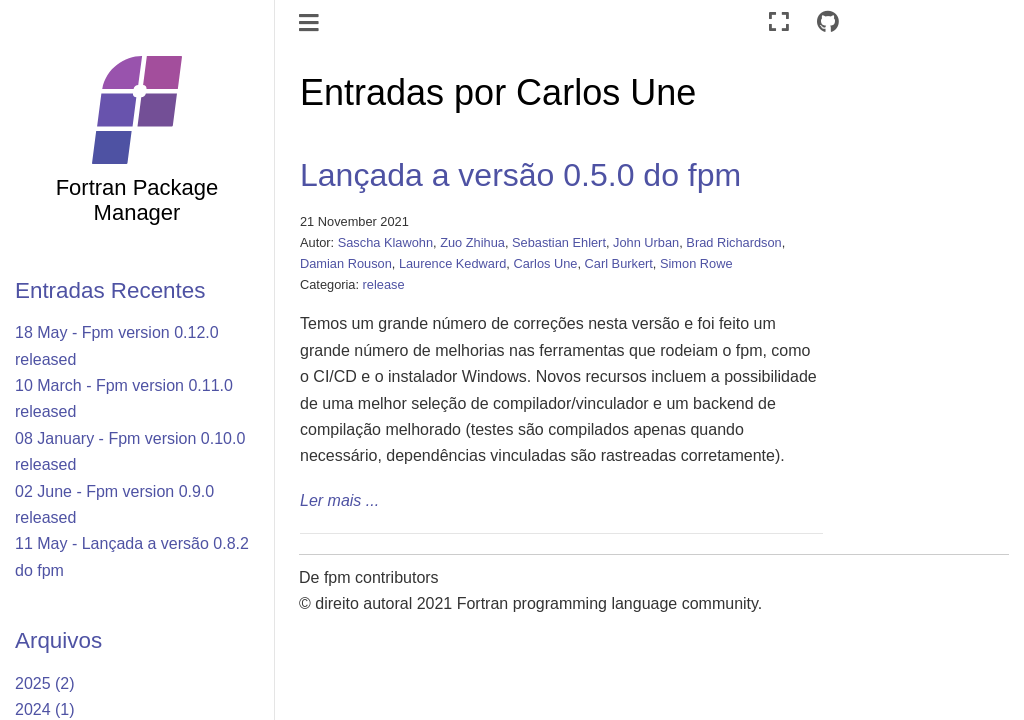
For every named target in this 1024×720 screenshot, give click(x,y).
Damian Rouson (346, 263)
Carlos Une (545, 263)
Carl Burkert (619, 263)
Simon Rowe (696, 263)
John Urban (646, 242)
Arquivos (58, 640)
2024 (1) (45, 709)
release (384, 284)
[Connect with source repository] (828, 22)
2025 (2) (45, 683)
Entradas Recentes (110, 290)
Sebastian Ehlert (559, 242)
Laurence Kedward (452, 263)
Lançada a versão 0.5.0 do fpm (520, 175)
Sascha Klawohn (385, 242)
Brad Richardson (733, 242)
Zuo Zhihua (472, 242)
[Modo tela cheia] (779, 22)
